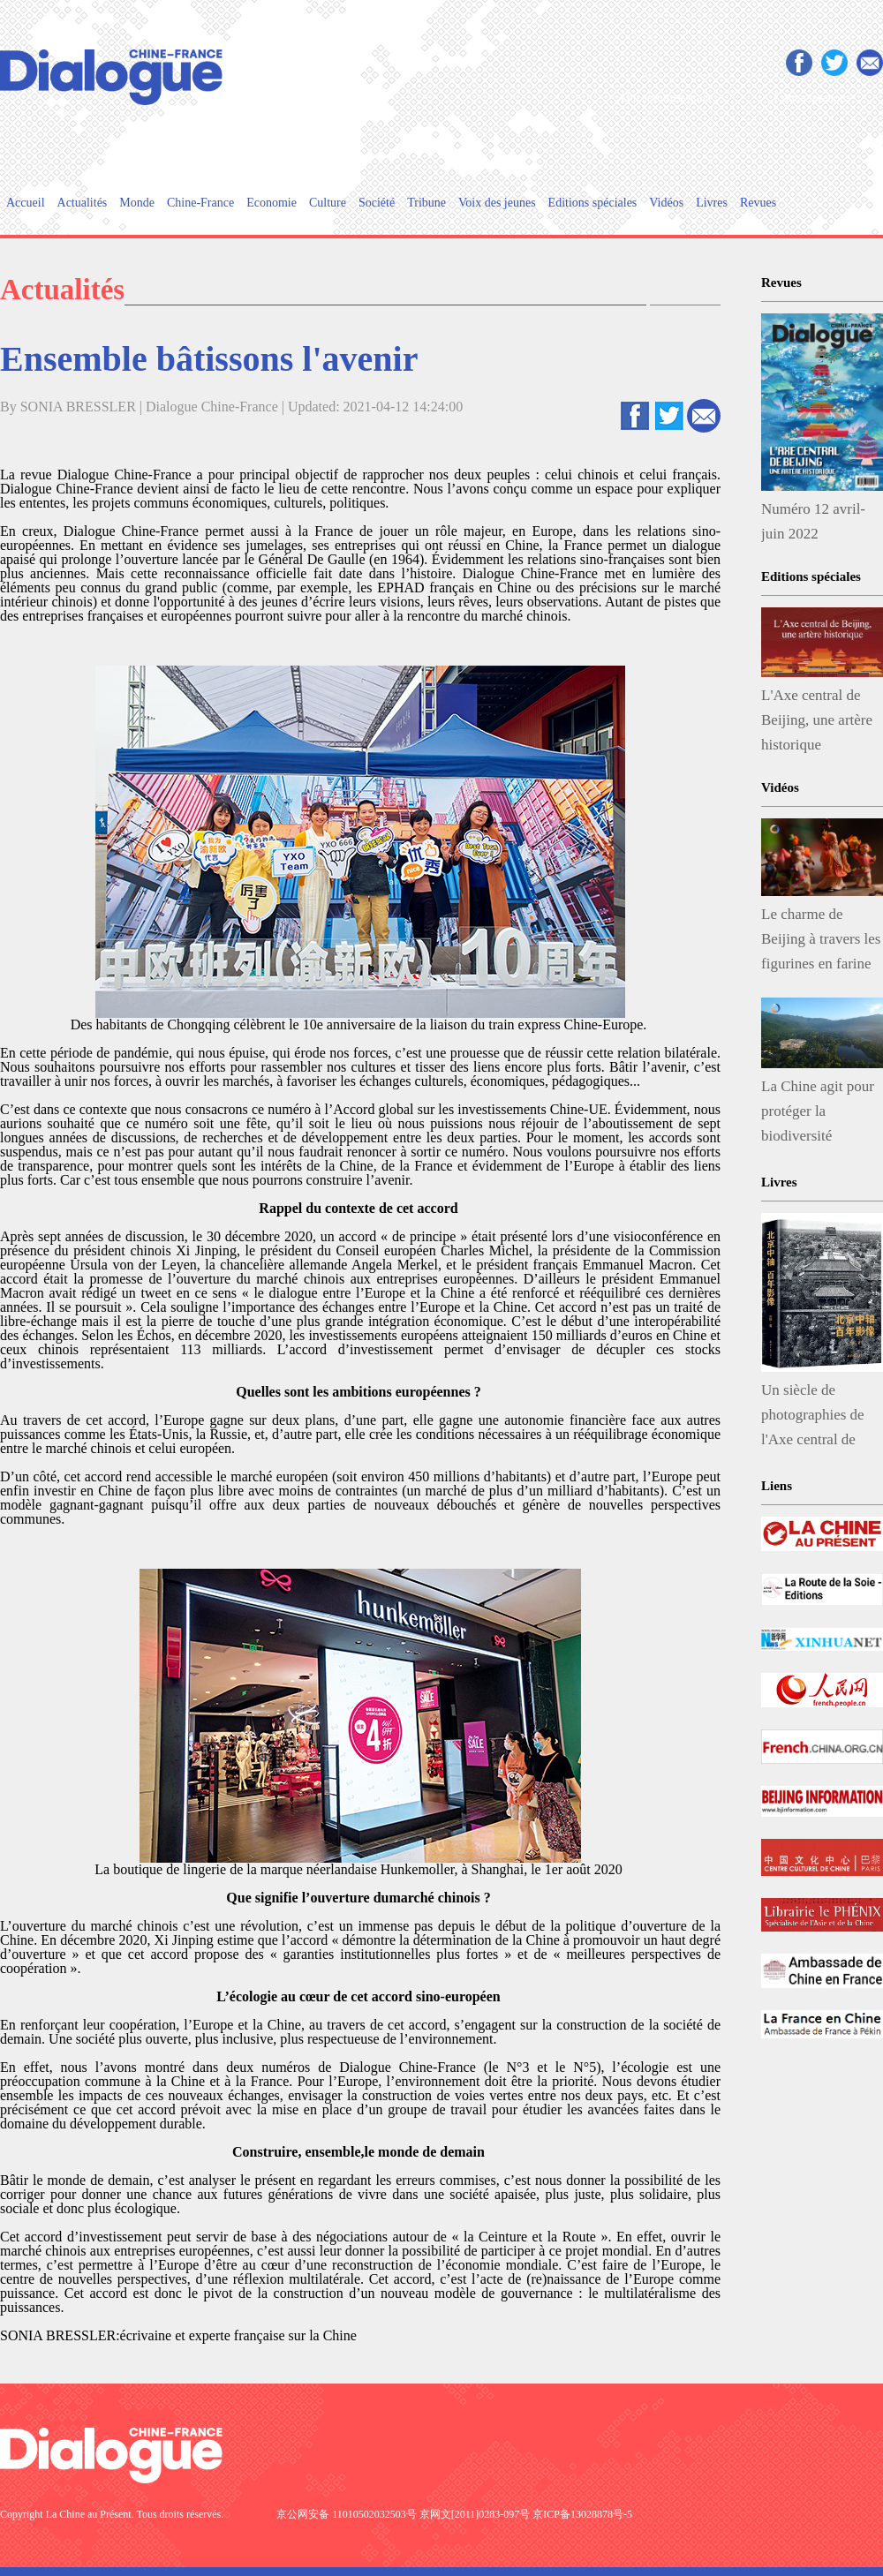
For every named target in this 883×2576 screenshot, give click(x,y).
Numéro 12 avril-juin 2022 (813, 521)
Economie (271, 202)
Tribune (426, 202)
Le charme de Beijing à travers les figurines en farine (821, 939)
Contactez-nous (812, 97)
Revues (758, 202)
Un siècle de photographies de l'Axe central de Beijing (812, 1419)
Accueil (25, 202)
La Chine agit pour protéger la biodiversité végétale (817, 1115)
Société (376, 202)
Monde (137, 202)
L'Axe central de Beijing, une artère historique (816, 720)
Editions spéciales (593, 202)
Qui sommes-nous (666, 97)
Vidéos (666, 202)
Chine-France (200, 202)
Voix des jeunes (497, 202)
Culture (327, 202)
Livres (712, 202)
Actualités (82, 202)
